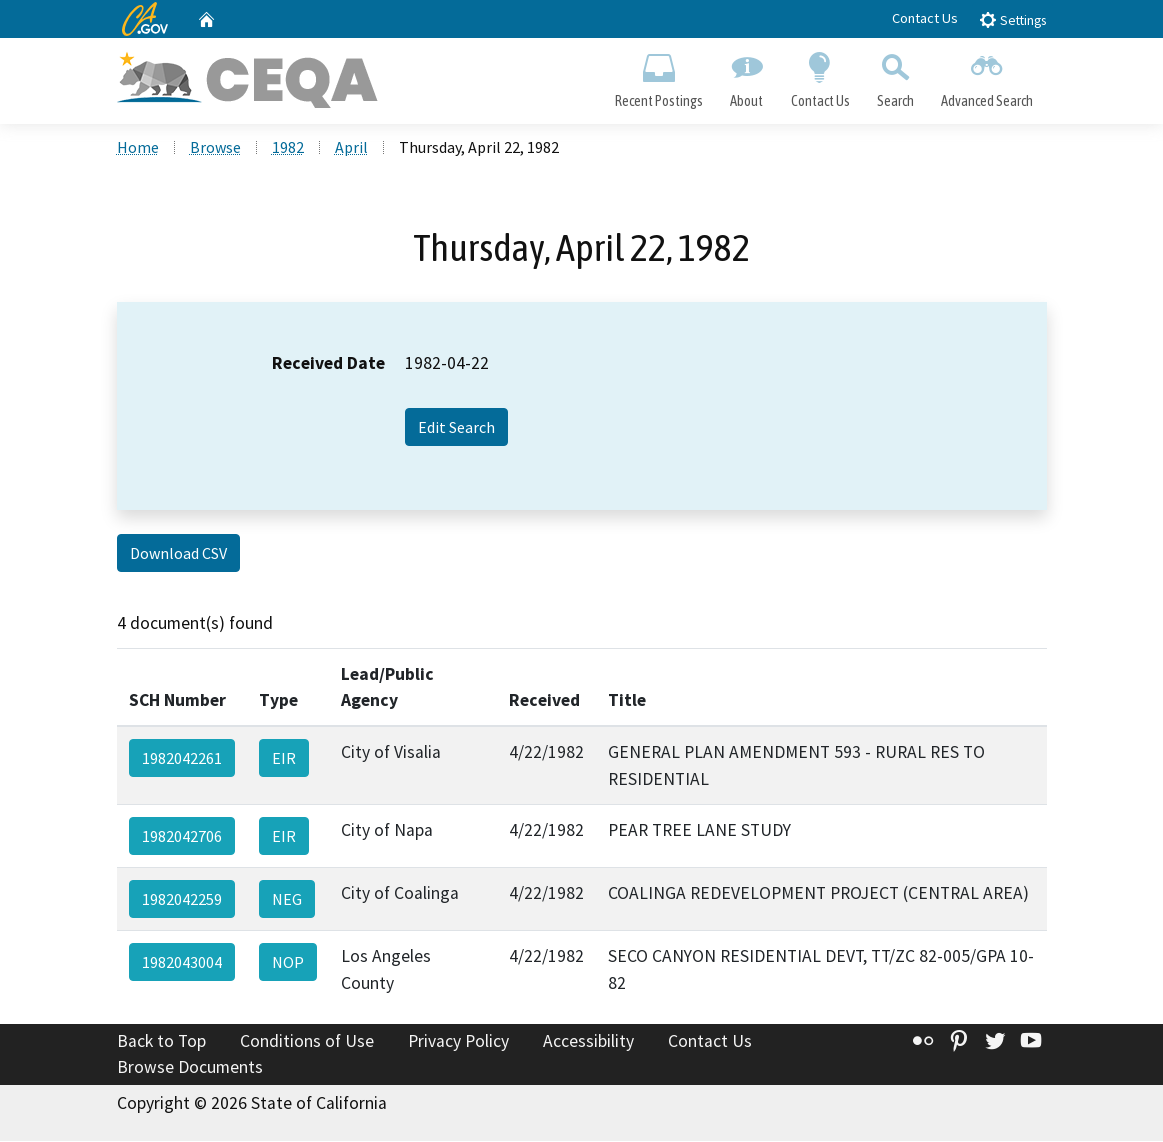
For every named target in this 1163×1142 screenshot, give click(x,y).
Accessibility (588, 1043)
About (747, 76)
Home (138, 149)
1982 (288, 149)
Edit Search (456, 429)
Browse (215, 149)
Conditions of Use (307, 1043)
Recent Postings (659, 76)
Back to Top (161, 1043)
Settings (1012, 19)
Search (895, 76)
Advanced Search (986, 76)
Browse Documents (190, 1068)
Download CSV (178, 555)
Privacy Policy (458, 1043)
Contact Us (925, 18)
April (351, 149)
